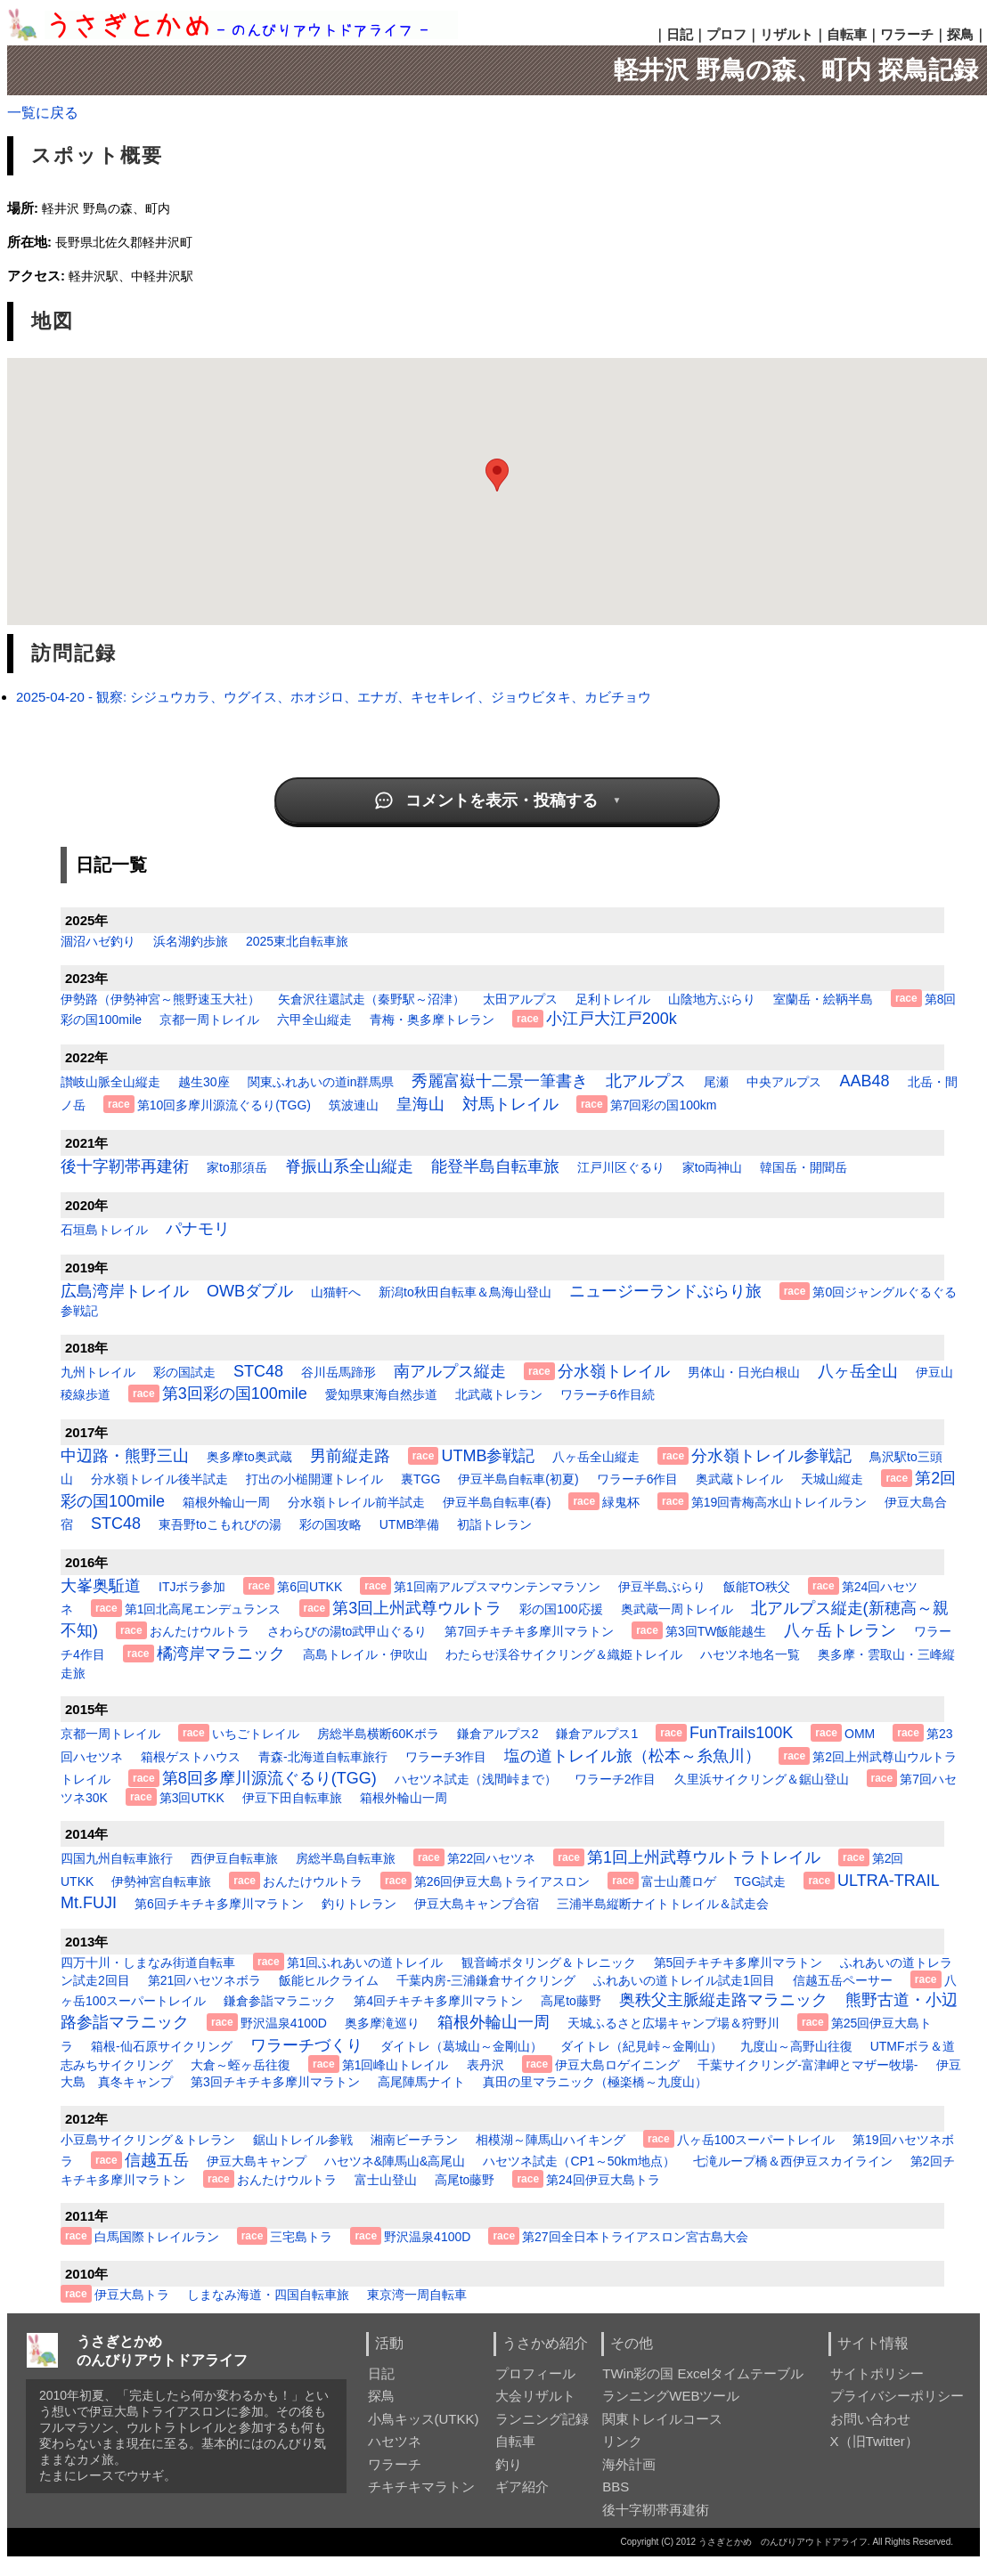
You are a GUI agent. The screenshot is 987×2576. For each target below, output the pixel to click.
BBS (615, 2486)
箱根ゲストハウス (191, 1757)
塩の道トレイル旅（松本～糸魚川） (632, 1756)
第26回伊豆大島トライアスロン (502, 1881)
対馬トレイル (510, 1104)
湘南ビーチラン (414, 2140)
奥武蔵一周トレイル (677, 1609)
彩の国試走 (184, 1372)
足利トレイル (612, 999)
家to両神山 (712, 1167)
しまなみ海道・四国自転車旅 (268, 2295)
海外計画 (629, 2464)
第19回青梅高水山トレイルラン (779, 1502)
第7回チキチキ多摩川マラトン (529, 1631)
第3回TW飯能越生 (716, 1631)
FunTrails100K (741, 1733)
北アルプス (646, 1081)
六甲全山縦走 (314, 1019)
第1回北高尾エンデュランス (203, 1609)
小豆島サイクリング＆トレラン (148, 2140)
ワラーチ (907, 34)
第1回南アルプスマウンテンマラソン (497, 1587)
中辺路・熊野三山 (125, 1456)
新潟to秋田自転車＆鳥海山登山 (465, 1292)
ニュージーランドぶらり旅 (665, 1291)
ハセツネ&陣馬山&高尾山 (395, 2161)
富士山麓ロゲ (678, 1881)
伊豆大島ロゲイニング (617, 2065)
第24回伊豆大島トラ (603, 2180)
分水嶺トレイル (614, 1371)
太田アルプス (520, 999)
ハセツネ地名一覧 (750, 1654)
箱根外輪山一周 (226, 1502)
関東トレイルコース (662, 2418)
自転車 (847, 34)
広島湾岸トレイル (125, 1291)
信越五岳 (157, 2160)
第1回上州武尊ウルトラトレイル (703, 1857)
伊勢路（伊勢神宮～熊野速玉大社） (160, 999)
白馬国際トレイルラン (156, 2237)
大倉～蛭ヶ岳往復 (240, 2065)
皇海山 (420, 1104)
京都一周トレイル (209, 1019)
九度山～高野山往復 (796, 2046)
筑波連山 (354, 1105)
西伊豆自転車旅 (234, 1858)
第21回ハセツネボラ (205, 1980)
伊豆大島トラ (131, 2295)
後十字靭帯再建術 (125, 1166)
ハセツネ (394, 2441)
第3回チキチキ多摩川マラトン (275, 2082)
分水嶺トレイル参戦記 (771, 1456)
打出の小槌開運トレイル (314, 1479)
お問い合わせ (870, 2418)
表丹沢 (485, 2065)
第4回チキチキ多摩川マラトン (438, 2001)
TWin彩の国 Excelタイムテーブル (702, 2373)
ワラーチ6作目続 (607, 1394)
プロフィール (535, 2373)
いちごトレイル (255, 1734)
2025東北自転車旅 (297, 941)
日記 (679, 34)
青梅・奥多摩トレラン (432, 1019)
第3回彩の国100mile (234, 1393)
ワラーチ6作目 (638, 1479)
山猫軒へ (336, 1292)
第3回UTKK (191, 1798)
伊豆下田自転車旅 (292, 1798)
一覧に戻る (42, 112)
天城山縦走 (832, 1479)
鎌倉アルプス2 (498, 1734)
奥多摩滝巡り (382, 2023)
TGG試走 (760, 1881)
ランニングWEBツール (670, 2395)
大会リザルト (535, 2395)
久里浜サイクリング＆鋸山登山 (761, 1779)
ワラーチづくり (306, 2045)
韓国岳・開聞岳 (803, 1167)
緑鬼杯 (621, 1502)
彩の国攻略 (330, 1524)
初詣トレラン (494, 1524)
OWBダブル (250, 1291)
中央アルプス (783, 1082)
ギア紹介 (522, 2486)
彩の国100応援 (560, 1609)
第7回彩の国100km (663, 1105)
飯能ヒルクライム (329, 1980)
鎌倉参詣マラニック (280, 2001)
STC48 (258, 1371)
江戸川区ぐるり (621, 1167)
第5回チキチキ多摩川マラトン (738, 1962)
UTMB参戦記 (487, 1456)
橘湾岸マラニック (221, 1653)
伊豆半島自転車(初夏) (518, 1479)
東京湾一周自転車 (417, 2295)
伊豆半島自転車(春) (497, 1502)
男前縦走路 (350, 1456)
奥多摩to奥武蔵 (249, 1457)
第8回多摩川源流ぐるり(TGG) (269, 1778)
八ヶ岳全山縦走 (596, 1457)
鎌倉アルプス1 (597, 1734)
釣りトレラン (359, 1904)
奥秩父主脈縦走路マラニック (723, 2000)
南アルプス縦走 (450, 1371)
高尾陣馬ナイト (421, 2082)
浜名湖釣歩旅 (190, 941)
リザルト (786, 34)
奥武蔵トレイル (739, 1479)
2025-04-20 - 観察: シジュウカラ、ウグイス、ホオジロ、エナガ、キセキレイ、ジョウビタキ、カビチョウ (333, 696)
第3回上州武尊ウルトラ (417, 1608)
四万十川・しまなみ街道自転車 (148, 1962)
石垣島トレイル (104, 1230)
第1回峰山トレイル (395, 2065)
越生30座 (204, 1082)
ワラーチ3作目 (446, 1757)
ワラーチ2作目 (616, 1779)
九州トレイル (98, 1372)
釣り (508, 2464)
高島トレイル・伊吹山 (365, 1654)
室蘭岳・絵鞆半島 (823, 999)
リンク (622, 2441)
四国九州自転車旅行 (117, 1858)
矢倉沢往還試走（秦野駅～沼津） (371, 999)
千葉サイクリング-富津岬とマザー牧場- (807, 2065)
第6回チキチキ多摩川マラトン (219, 1904)
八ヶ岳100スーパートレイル (756, 2140)
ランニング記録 (542, 2418)
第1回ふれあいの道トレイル (365, 1962)
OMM (859, 1734)
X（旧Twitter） (874, 2441)
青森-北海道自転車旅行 (322, 1757)
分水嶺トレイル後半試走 (159, 1479)
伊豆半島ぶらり (662, 1587)
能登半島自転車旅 (495, 1166)
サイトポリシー (877, 2373)
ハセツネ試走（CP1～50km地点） (578, 2161)
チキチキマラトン (421, 2486)
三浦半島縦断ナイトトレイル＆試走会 (663, 1904)
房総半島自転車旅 (346, 1858)
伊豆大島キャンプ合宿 (476, 1904)
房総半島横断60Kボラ (378, 1734)
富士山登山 (386, 2180)
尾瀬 (716, 1082)
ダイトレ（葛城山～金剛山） (461, 2046)
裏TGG (420, 1479)
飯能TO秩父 (756, 1587)
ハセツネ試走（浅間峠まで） (476, 1779)
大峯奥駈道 (101, 1586)
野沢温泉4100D (284, 2023)
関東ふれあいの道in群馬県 (321, 1082)
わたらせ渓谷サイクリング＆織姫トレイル (563, 1654)
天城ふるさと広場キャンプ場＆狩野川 (673, 2023)
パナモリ (198, 1229)
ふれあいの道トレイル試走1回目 (684, 1980)
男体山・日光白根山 (744, 1372)
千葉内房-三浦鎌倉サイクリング (485, 1980)
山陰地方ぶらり (711, 999)
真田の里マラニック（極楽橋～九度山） (595, 2082)
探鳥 (960, 34)
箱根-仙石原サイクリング (161, 2046)
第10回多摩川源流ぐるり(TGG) (224, 1105)
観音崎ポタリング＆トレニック (548, 1962)
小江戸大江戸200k (611, 1019)
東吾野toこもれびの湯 (220, 1524)
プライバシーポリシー (897, 2395)
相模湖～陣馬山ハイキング (550, 2140)
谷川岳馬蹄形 (338, 1372)
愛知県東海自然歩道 (381, 1394)
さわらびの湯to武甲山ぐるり (347, 1631)
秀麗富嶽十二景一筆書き (500, 1081)
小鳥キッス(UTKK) (423, 2418)
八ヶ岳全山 (858, 1371)
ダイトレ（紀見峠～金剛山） (641, 2046)
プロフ (726, 34)
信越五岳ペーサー (843, 1980)
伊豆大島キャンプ (256, 2161)
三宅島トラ (301, 2237)
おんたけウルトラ (199, 1631)
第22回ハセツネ (491, 1858)
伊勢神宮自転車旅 (161, 1881)
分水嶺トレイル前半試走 (356, 1502)
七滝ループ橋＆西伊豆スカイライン (793, 2161)
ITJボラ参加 (192, 1587)
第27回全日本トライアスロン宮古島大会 (635, 2237)
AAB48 (864, 1081)
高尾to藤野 (571, 2001)
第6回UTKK (309, 1587)
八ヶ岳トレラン (840, 1630)
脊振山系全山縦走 (349, 1166)
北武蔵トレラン (498, 1394)
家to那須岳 (237, 1167)
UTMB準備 (409, 1524)
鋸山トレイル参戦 (303, 2140)
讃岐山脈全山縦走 (110, 1082)
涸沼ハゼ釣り (98, 941)
